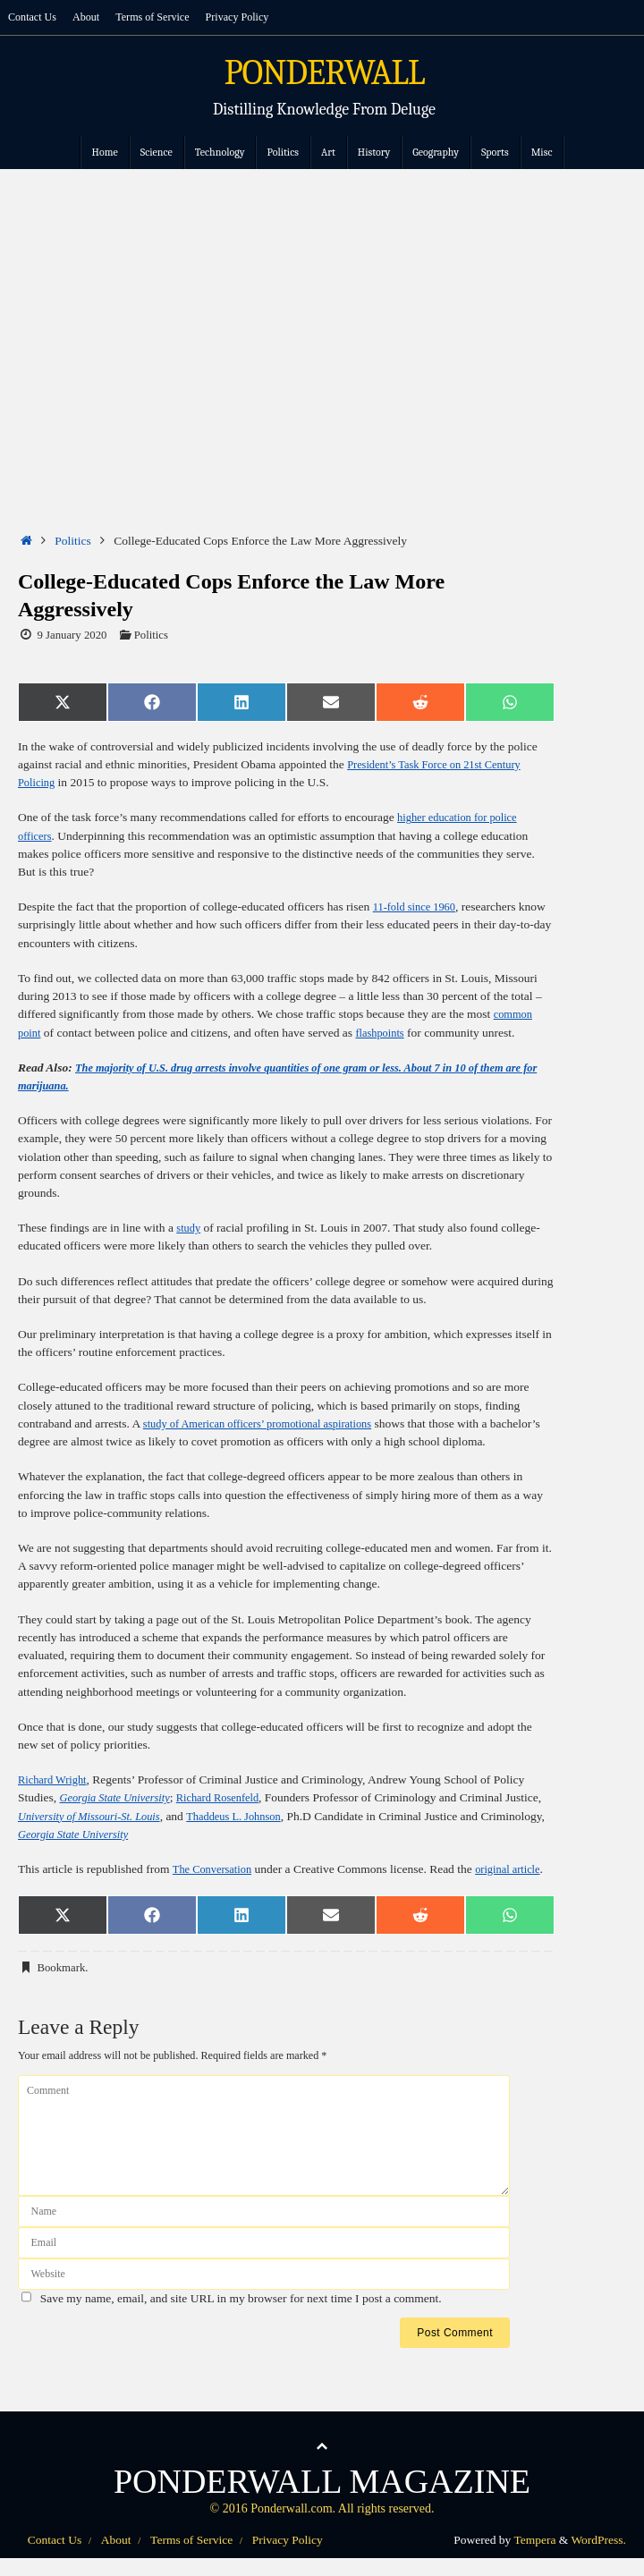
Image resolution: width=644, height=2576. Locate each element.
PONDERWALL (325, 73)
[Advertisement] (322, 303)
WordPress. (598, 2557)
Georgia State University (120, 1797)
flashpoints (384, 1032)
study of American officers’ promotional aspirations (268, 1423)
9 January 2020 (71, 635)
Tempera (534, 2557)
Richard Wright (55, 1779)
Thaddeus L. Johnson (289, 1816)
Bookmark (61, 1986)
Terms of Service (159, 17)
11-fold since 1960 (418, 906)
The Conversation (215, 1869)
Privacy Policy (247, 17)
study (189, 1227)
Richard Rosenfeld (231, 1797)
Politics (73, 540)
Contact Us (33, 17)
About (89, 17)
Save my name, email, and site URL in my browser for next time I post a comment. (241, 2316)
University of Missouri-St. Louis (134, 1816)
